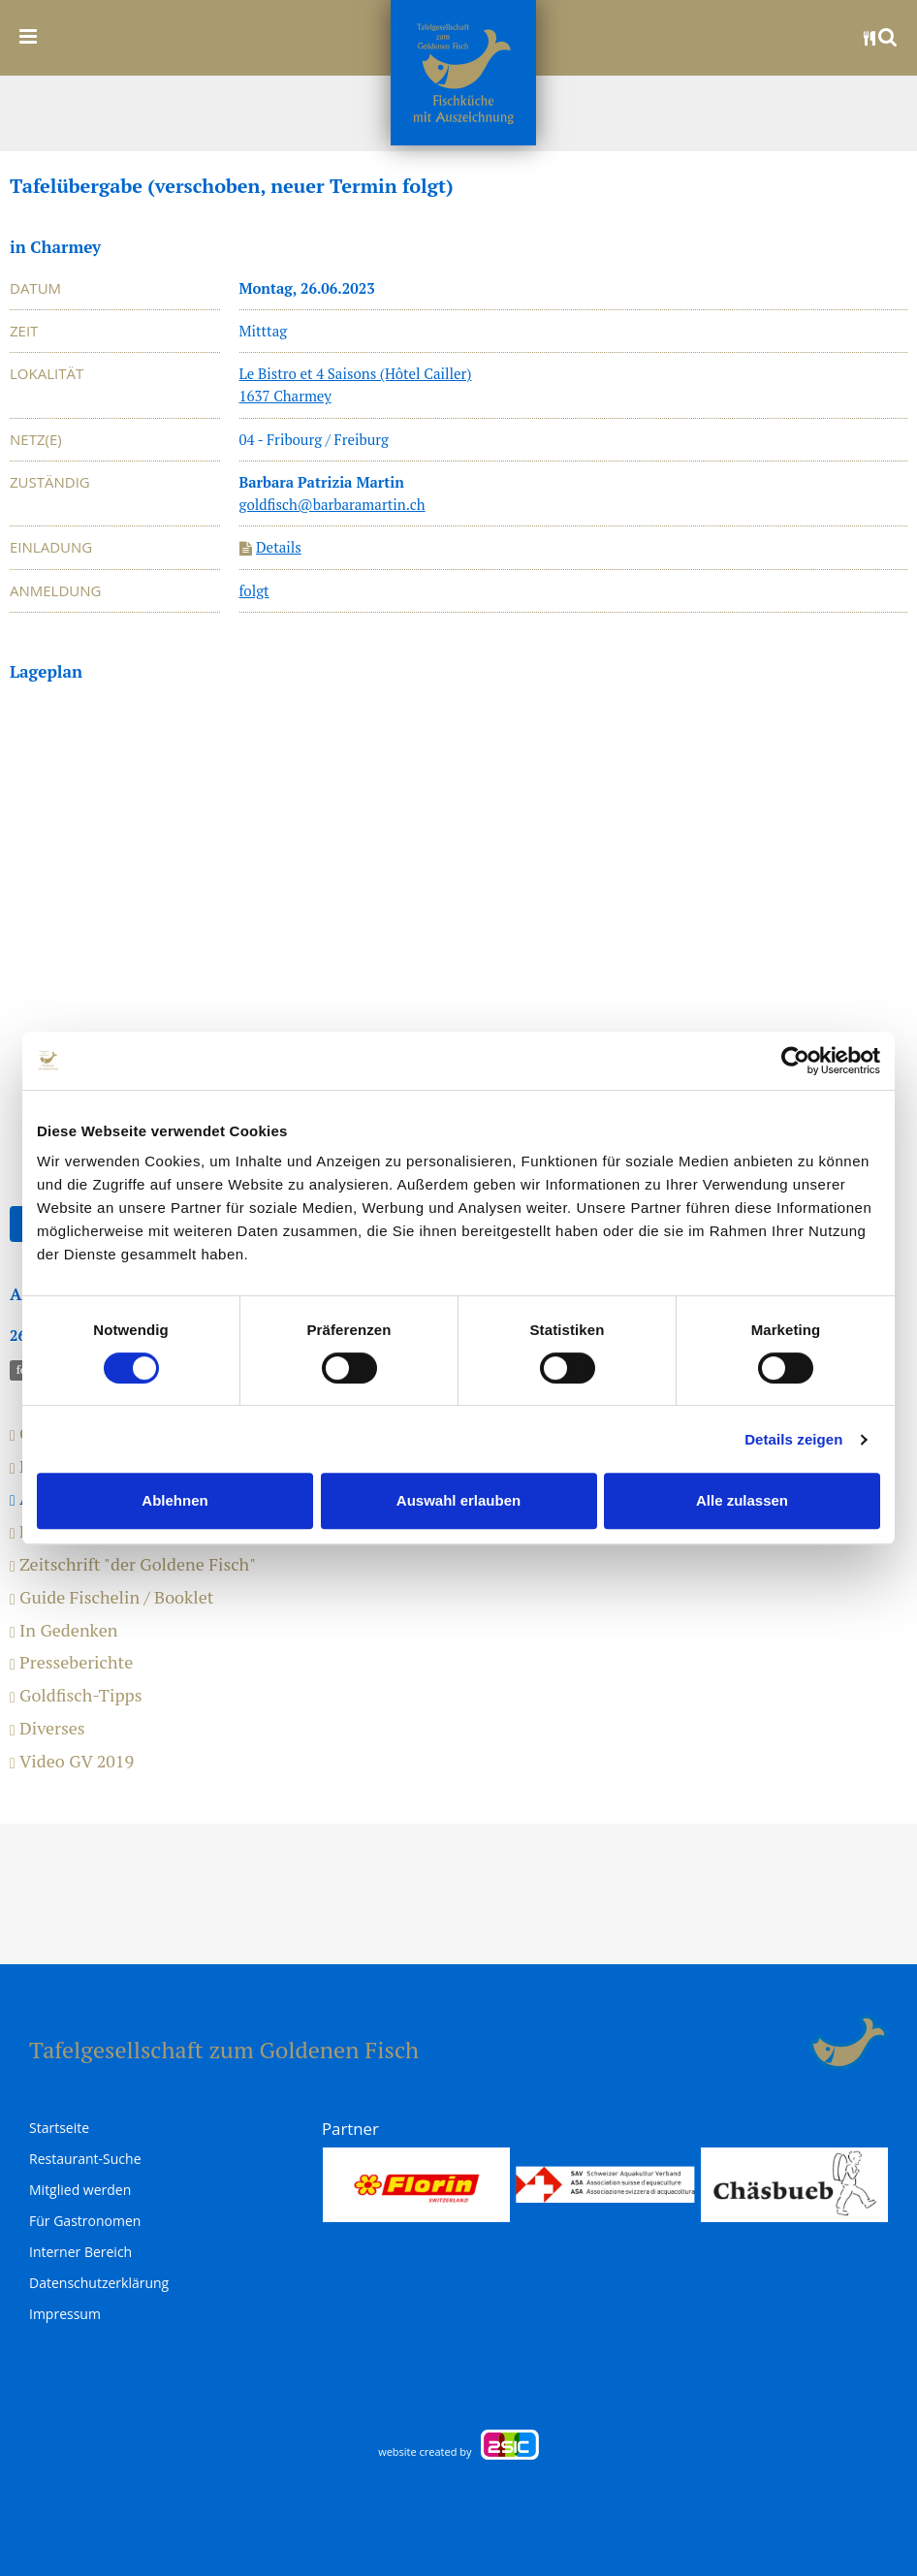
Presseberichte (71, 1662)
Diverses (47, 1728)
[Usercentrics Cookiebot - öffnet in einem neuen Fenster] (795, 1060)
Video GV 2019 (72, 1761)
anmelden (786, 2043)
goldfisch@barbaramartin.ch (332, 504)
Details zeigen (793, 1439)
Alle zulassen (742, 1500)
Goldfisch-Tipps (76, 1695)
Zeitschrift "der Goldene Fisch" (133, 1564)
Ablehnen (174, 1500)
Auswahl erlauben (458, 1500)
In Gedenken (63, 1630)
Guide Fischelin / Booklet (111, 1597)
